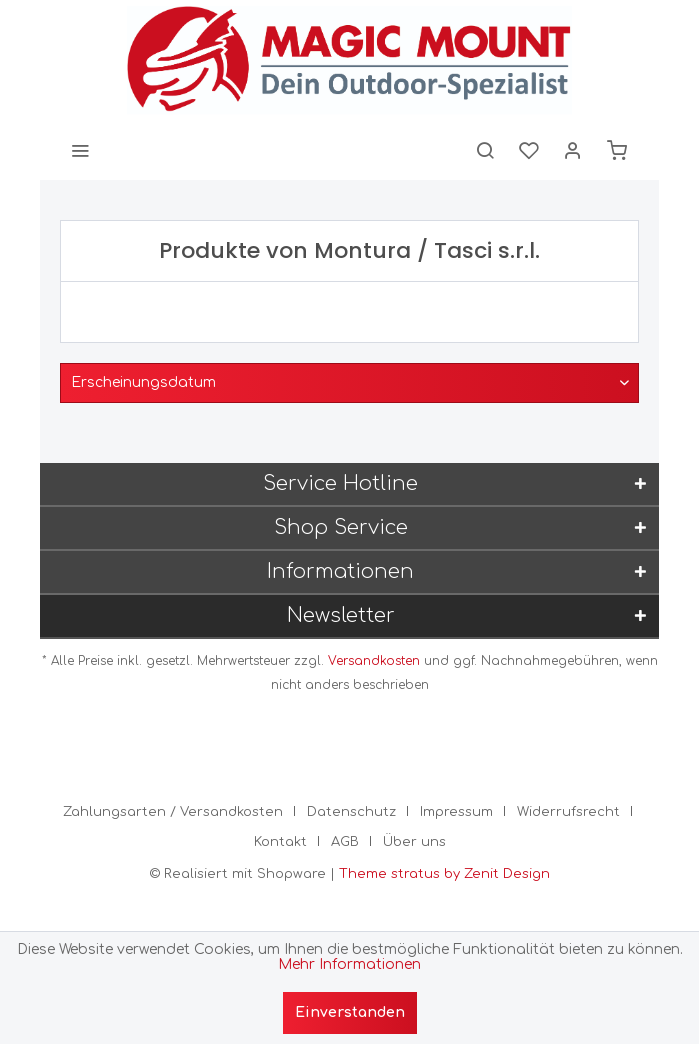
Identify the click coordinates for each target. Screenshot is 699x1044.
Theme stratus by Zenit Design (444, 874)
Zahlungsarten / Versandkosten (173, 812)
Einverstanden (350, 1012)
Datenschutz (351, 812)
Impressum (456, 812)
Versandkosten (374, 661)
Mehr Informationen (349, 964)
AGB (345, 842)
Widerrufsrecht (568, 812)
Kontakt (280, 842)
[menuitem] (80, 150)
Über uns (414, 842)
